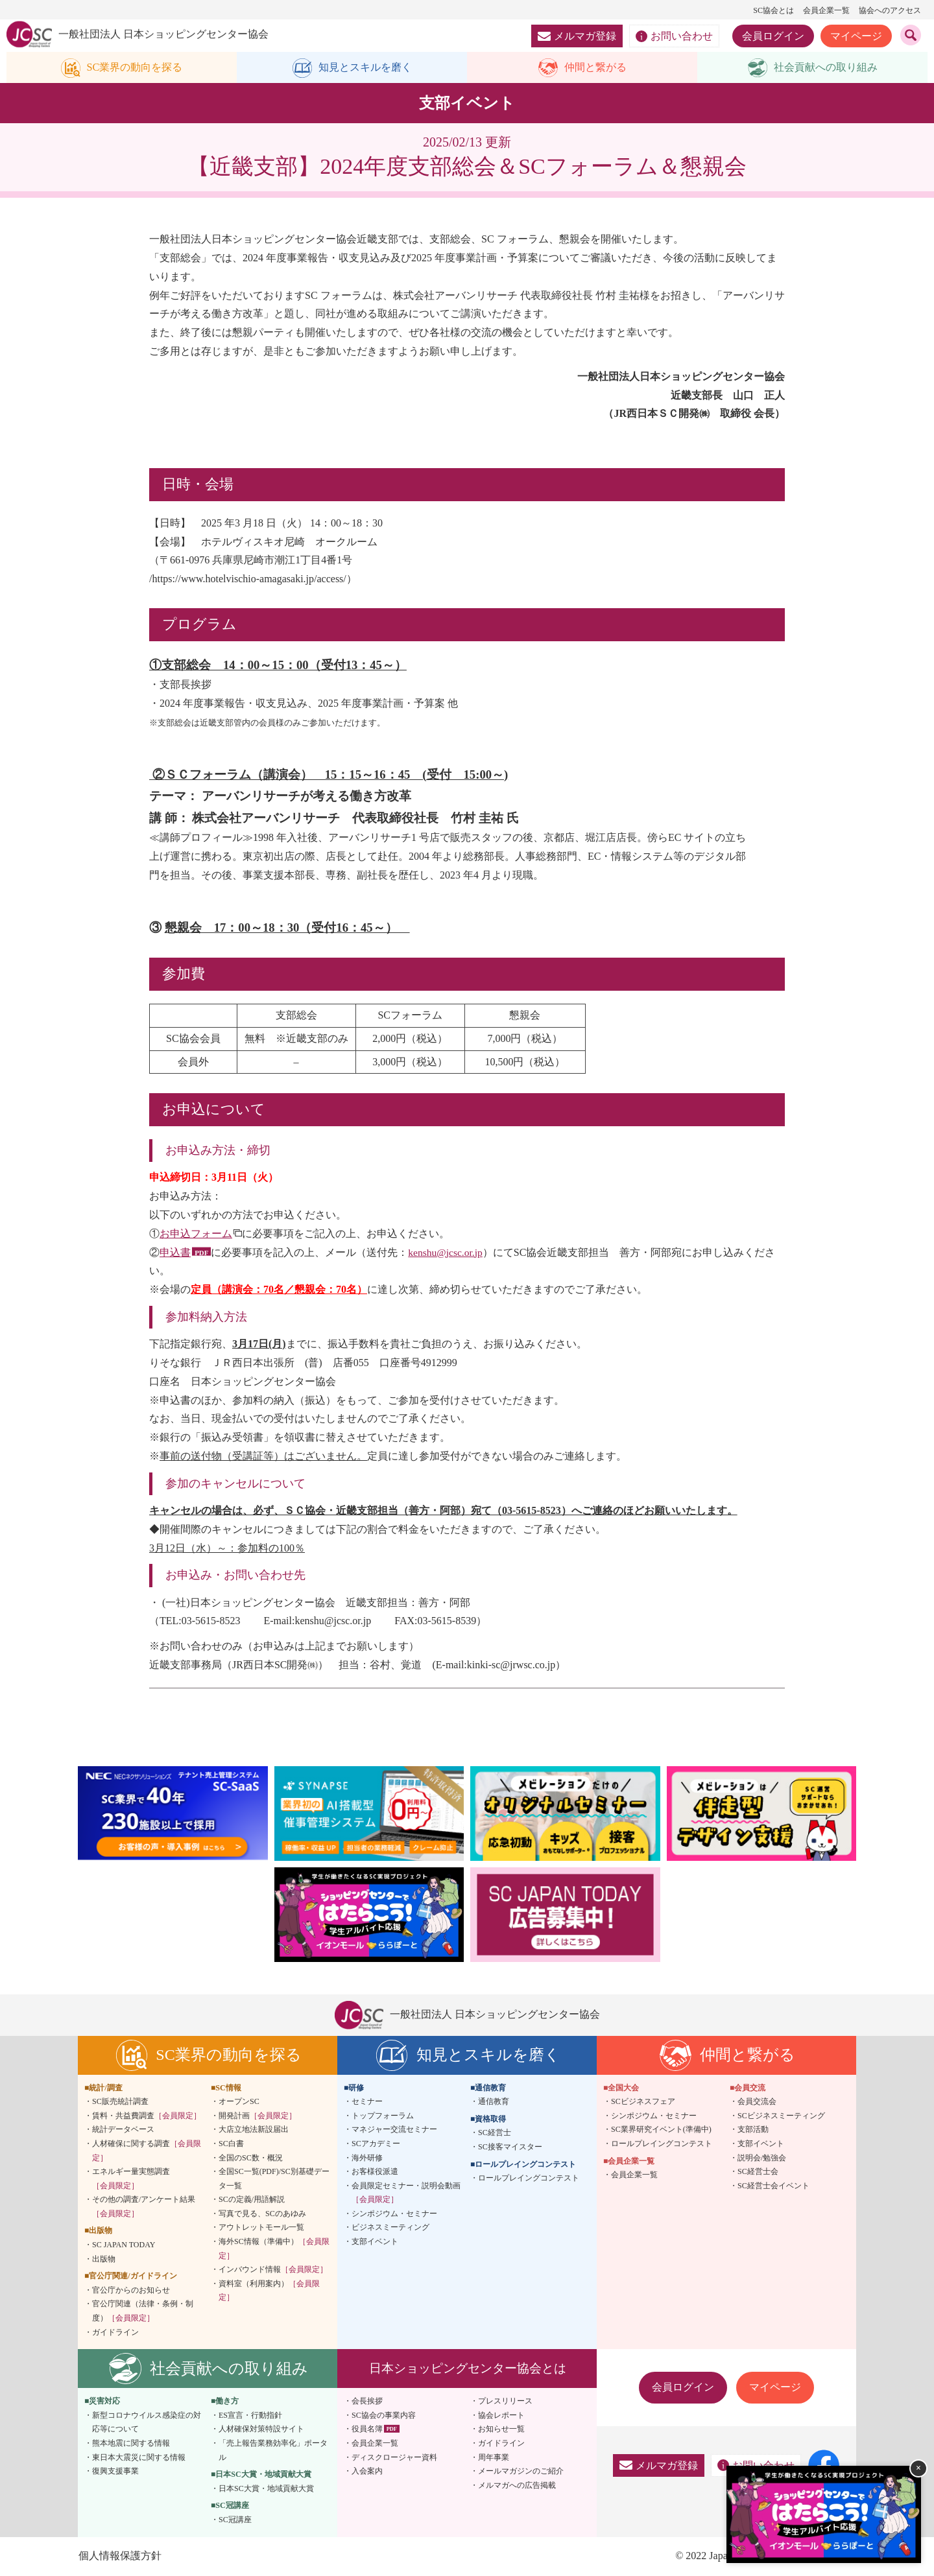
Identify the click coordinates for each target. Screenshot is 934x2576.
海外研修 (367, 2158)
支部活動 (753, 2130)
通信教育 (493, 2102)
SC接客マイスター (510, 2147)
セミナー (367, 2102)
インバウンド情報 (273, 2270)
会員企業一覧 (826, 10)
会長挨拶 (367, 2402)
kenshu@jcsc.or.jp (447, 1252)
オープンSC (239, 2102)
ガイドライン (115, 2332)
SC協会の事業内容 (384, 2415)
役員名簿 (367, 2430)
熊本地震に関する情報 (131, 2444)
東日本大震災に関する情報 (139, 2458)
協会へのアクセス (890, 10)
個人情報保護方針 (119, 2556)
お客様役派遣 (375, 2172)
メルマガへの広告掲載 (517, 2485)
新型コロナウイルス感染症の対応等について (146, 2423)
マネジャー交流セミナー (394, 2130)
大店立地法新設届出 (254, 2130)
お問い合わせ (674, 36)
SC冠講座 (235, 2520)
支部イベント (375, 2242)
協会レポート (501, 2415)
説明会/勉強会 (761, 2158)
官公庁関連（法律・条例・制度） (142, 2312)
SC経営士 (494, 2133)
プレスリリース (505, 2402)
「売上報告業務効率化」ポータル (273, 2451)
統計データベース (123, 2130)
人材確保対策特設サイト (261, 2430)
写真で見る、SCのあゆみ (262, 2214)
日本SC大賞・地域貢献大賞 (266, 2489)
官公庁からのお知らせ (131, 2290)
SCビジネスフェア (643, 2102)
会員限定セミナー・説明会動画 (406, 2193)
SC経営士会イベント (773, 2186)
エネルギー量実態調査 (131, 2180)
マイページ (856, 35)
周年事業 (493, 2458)
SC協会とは (773, 10)
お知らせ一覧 (501, 2430)
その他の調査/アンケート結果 (143, 2207)
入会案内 (367, 2472)
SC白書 (231, 2144)
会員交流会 (756, 2102)
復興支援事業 (115, 2472)
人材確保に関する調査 (146, 2151)
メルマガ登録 (577, 35)
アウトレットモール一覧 (261, 2228)
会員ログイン (773, 35)
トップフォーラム (383, 2116)
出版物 (103, 2259)
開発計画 (257, 2116)
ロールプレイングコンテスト (528, 2179)
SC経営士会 (757, 2172)
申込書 (175, 1252)
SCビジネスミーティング (781, 2116)
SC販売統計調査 (120, 2102)
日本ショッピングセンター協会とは (467, 2369)
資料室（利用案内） (269, 2291)
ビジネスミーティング (390, 2228)
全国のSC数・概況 (251, 2158)
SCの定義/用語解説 (252, 2200)
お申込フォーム (196, 1234)
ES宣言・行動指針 (250, 2415)
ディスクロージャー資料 (394, 2458)
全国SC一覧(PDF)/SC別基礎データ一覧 (274, 2180)
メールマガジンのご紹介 (521, 2472)
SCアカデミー (376, 2144)
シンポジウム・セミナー (394, 2214)
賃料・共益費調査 (146, 2116)
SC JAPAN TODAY (123, 2246)
